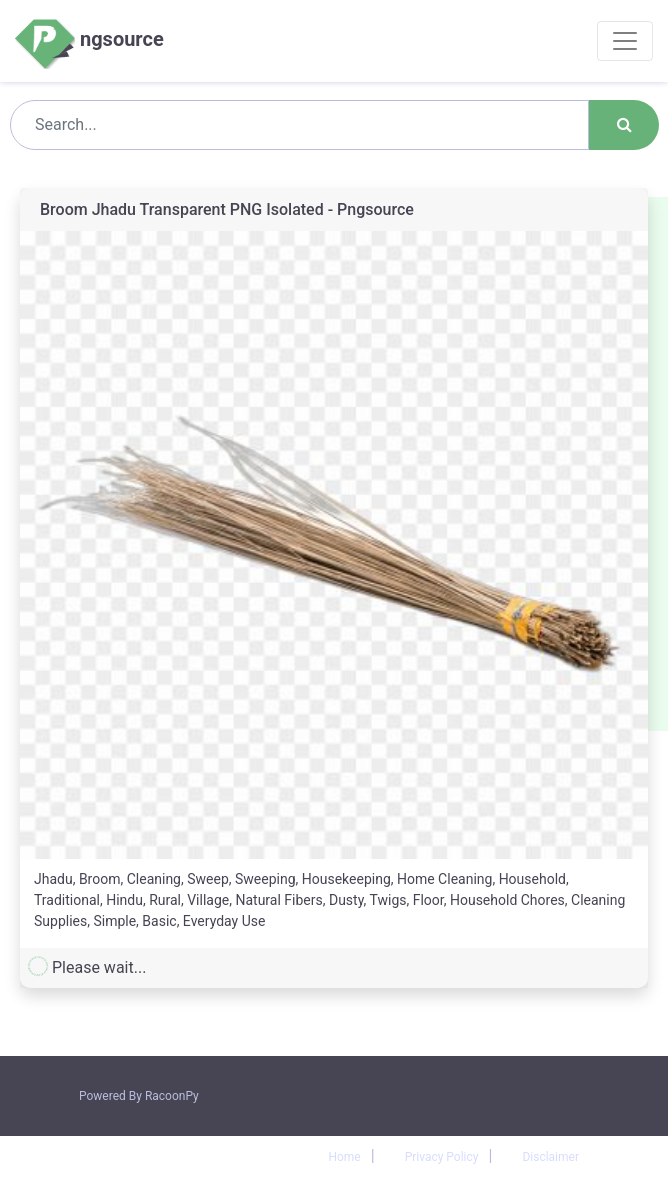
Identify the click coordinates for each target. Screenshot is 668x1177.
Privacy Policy (442, 1157)
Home (344, 1157)
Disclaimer (550, 1157)
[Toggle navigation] (625, 41)
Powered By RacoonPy (139, 1096)
